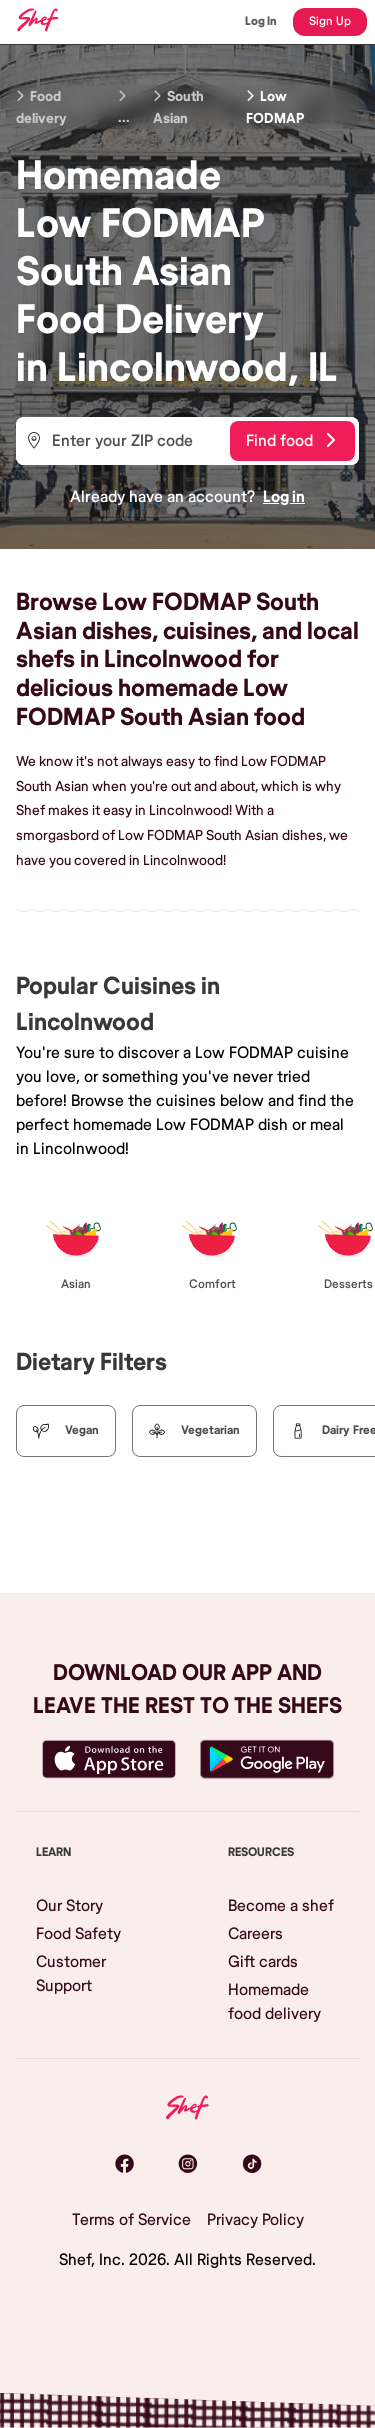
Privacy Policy (255, 2220)
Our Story (69, 1906)
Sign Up (330, 21)
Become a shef (281, 1906)
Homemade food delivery (274, 2002)
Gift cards (263, 1962)
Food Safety (78, 1934)
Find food (290, 441)
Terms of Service (131, 2220)
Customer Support (71, 1974)
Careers (255, 1934)
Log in (284, 497)
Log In (261, 21)
